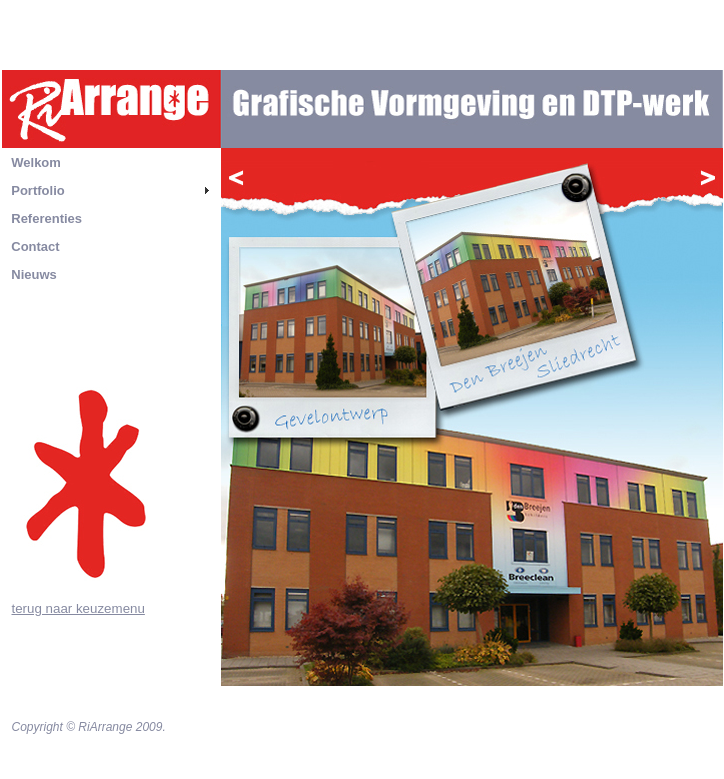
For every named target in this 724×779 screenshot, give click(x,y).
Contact (35, 246)
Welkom (36, 162)
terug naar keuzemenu (78, 608)
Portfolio (37, 190)
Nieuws (34, 274)
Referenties (46, 218)
